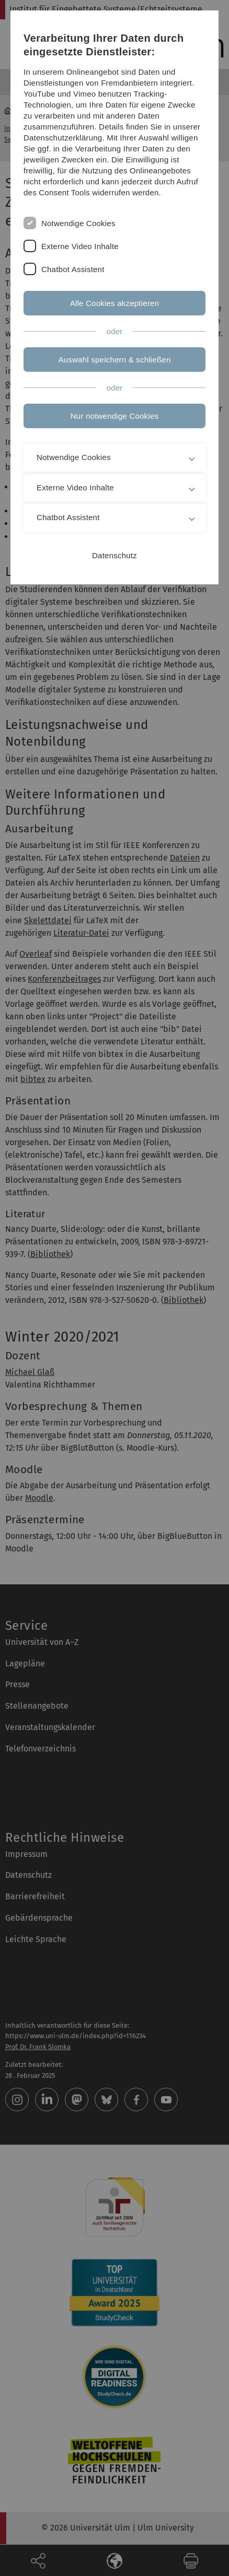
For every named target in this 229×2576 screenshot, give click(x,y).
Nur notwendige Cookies (114, 415)
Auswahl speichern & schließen (115, 359)
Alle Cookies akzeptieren (114, 303)
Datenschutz (114, 555)
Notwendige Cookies (78, 223)
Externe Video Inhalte (80, 246)
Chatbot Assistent (73, 269)
